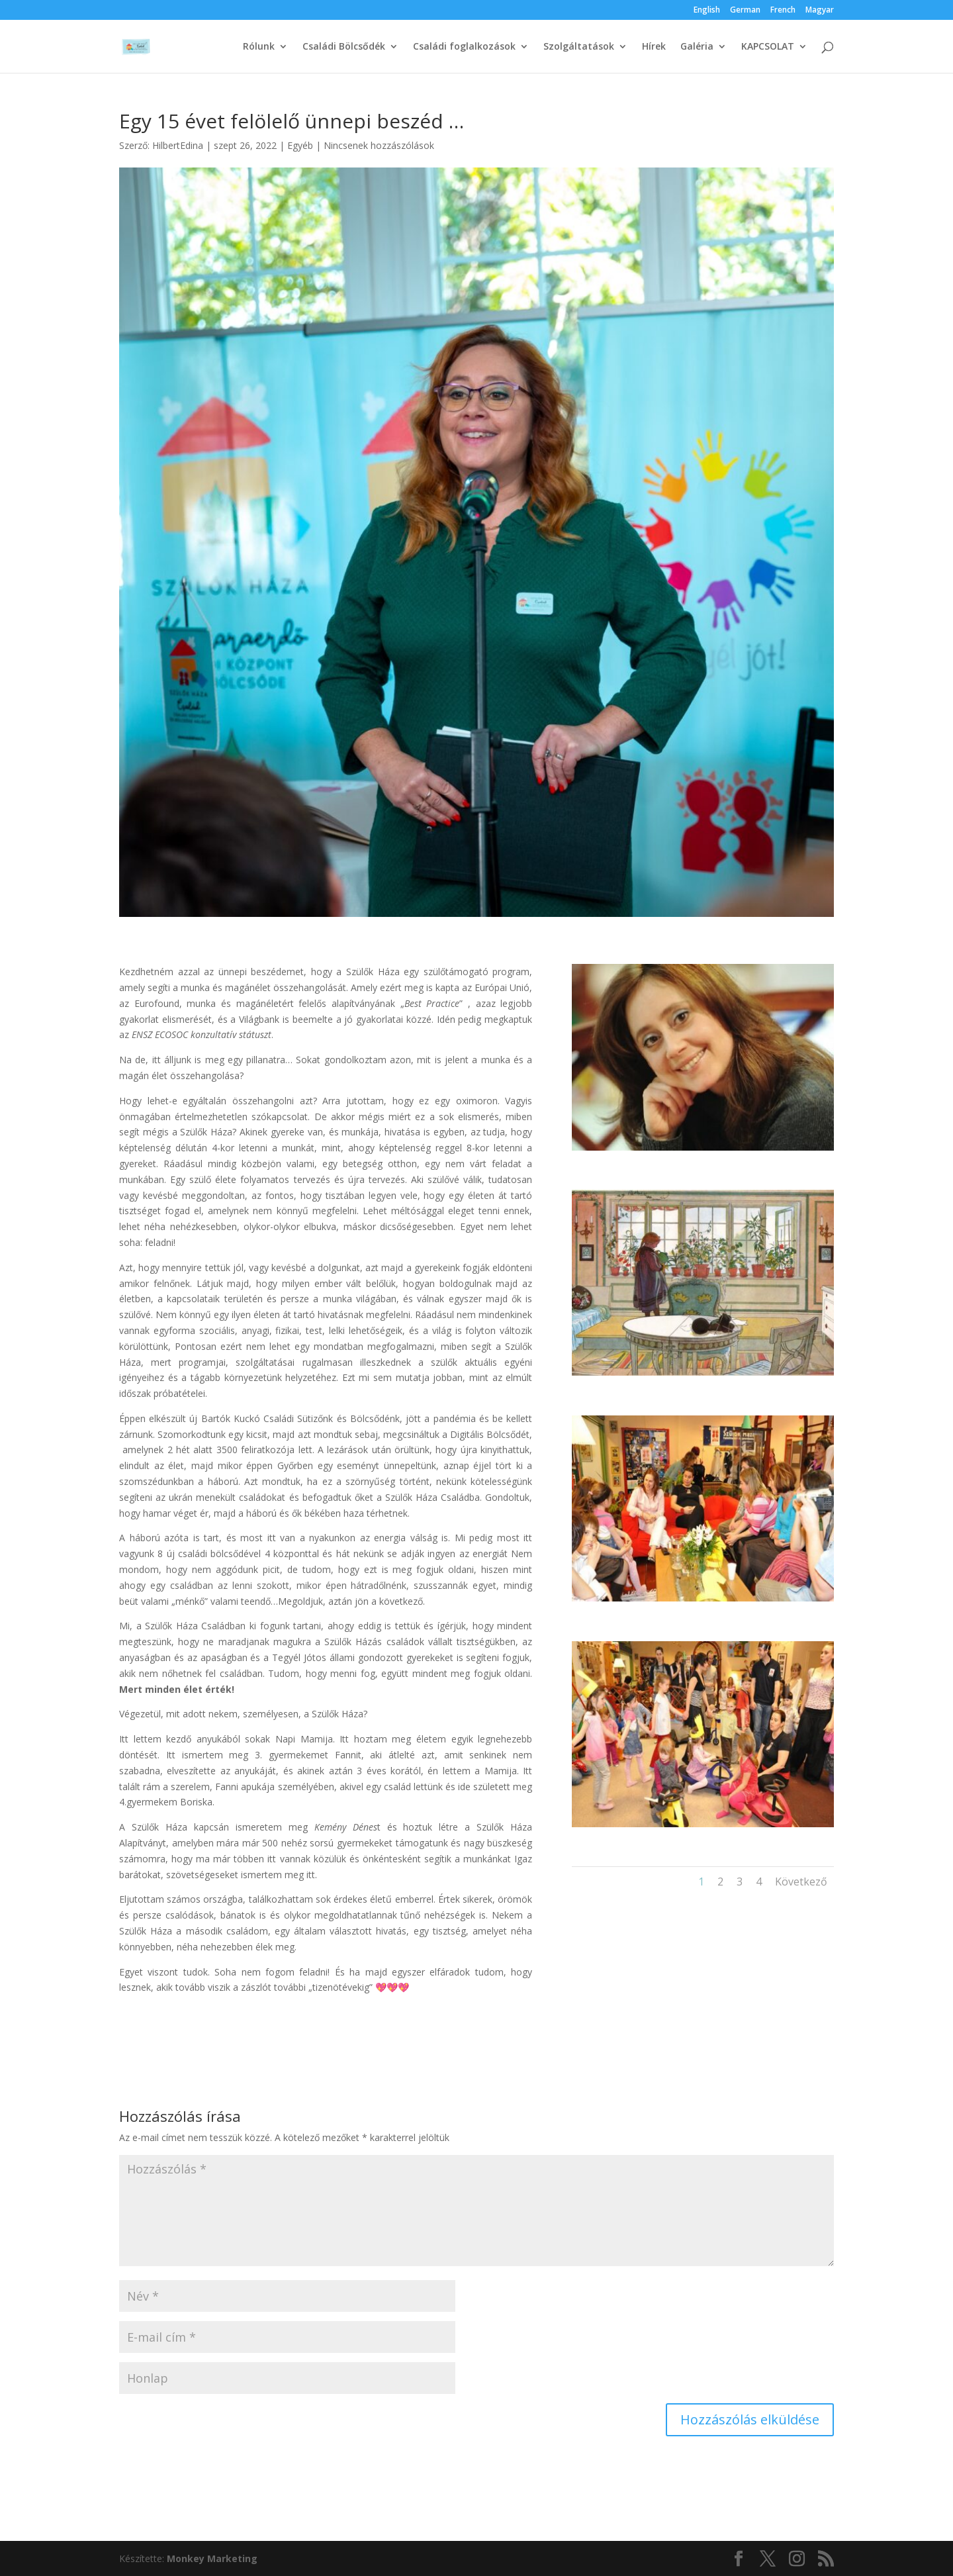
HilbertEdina (177, 145)
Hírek (654, 47)
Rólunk (259, 47)
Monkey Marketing (212, 2558)
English (707, 10)
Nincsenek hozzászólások (379, 145)
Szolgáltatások (578, 47)
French (782, 10)
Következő (801, 1881)
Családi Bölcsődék (343, 47)
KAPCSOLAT (767, 47)
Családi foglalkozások (464, 47)
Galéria (696, 47)
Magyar (819, 10)
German (745, 10)
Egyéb (300, 145)
